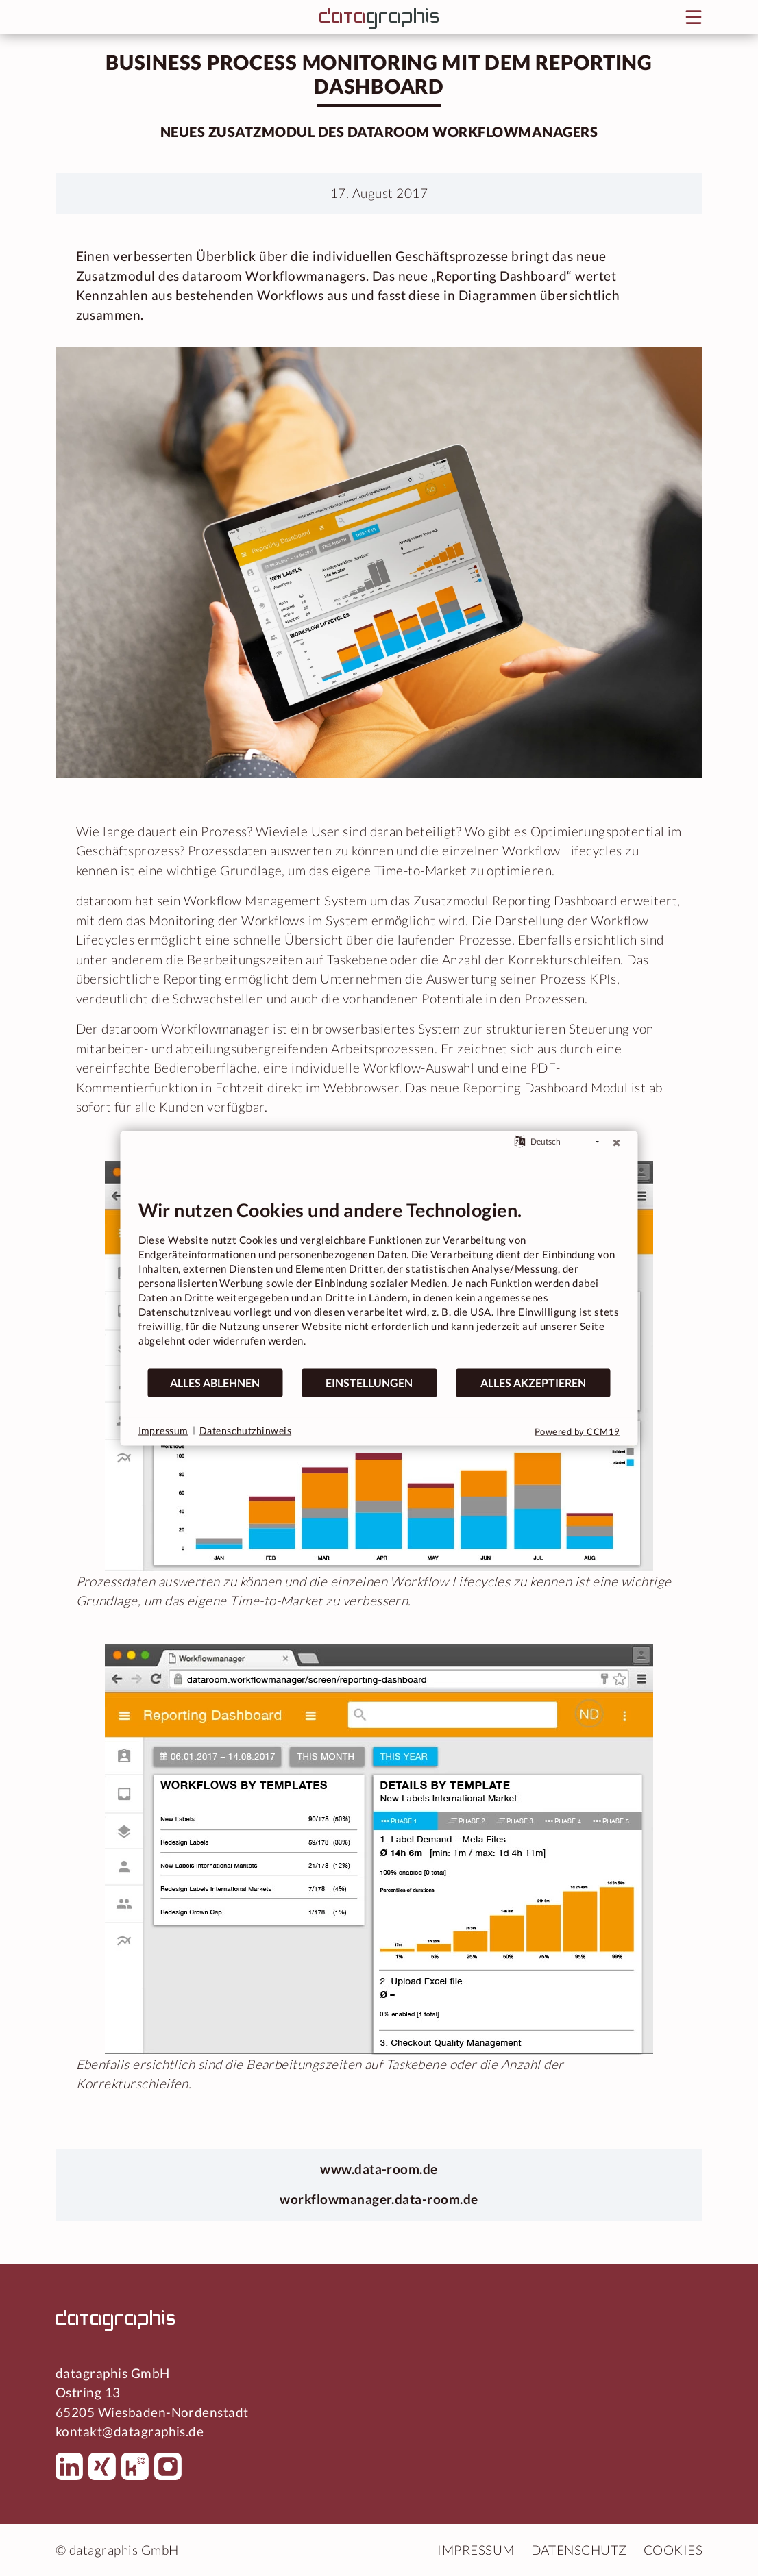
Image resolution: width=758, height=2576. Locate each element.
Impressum (475, 2550)
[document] (379, 1282)
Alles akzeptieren (533, 1382)
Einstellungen (369, 1382)
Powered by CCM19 (577, 1430)
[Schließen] (617, 1141)
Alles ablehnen (215, 1382)
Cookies (673, 2550)
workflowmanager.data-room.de (379, 2199)
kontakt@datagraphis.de (130, 2431)
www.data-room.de (379, 2169)
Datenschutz (579, 2550)
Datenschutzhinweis (245, 1430)
